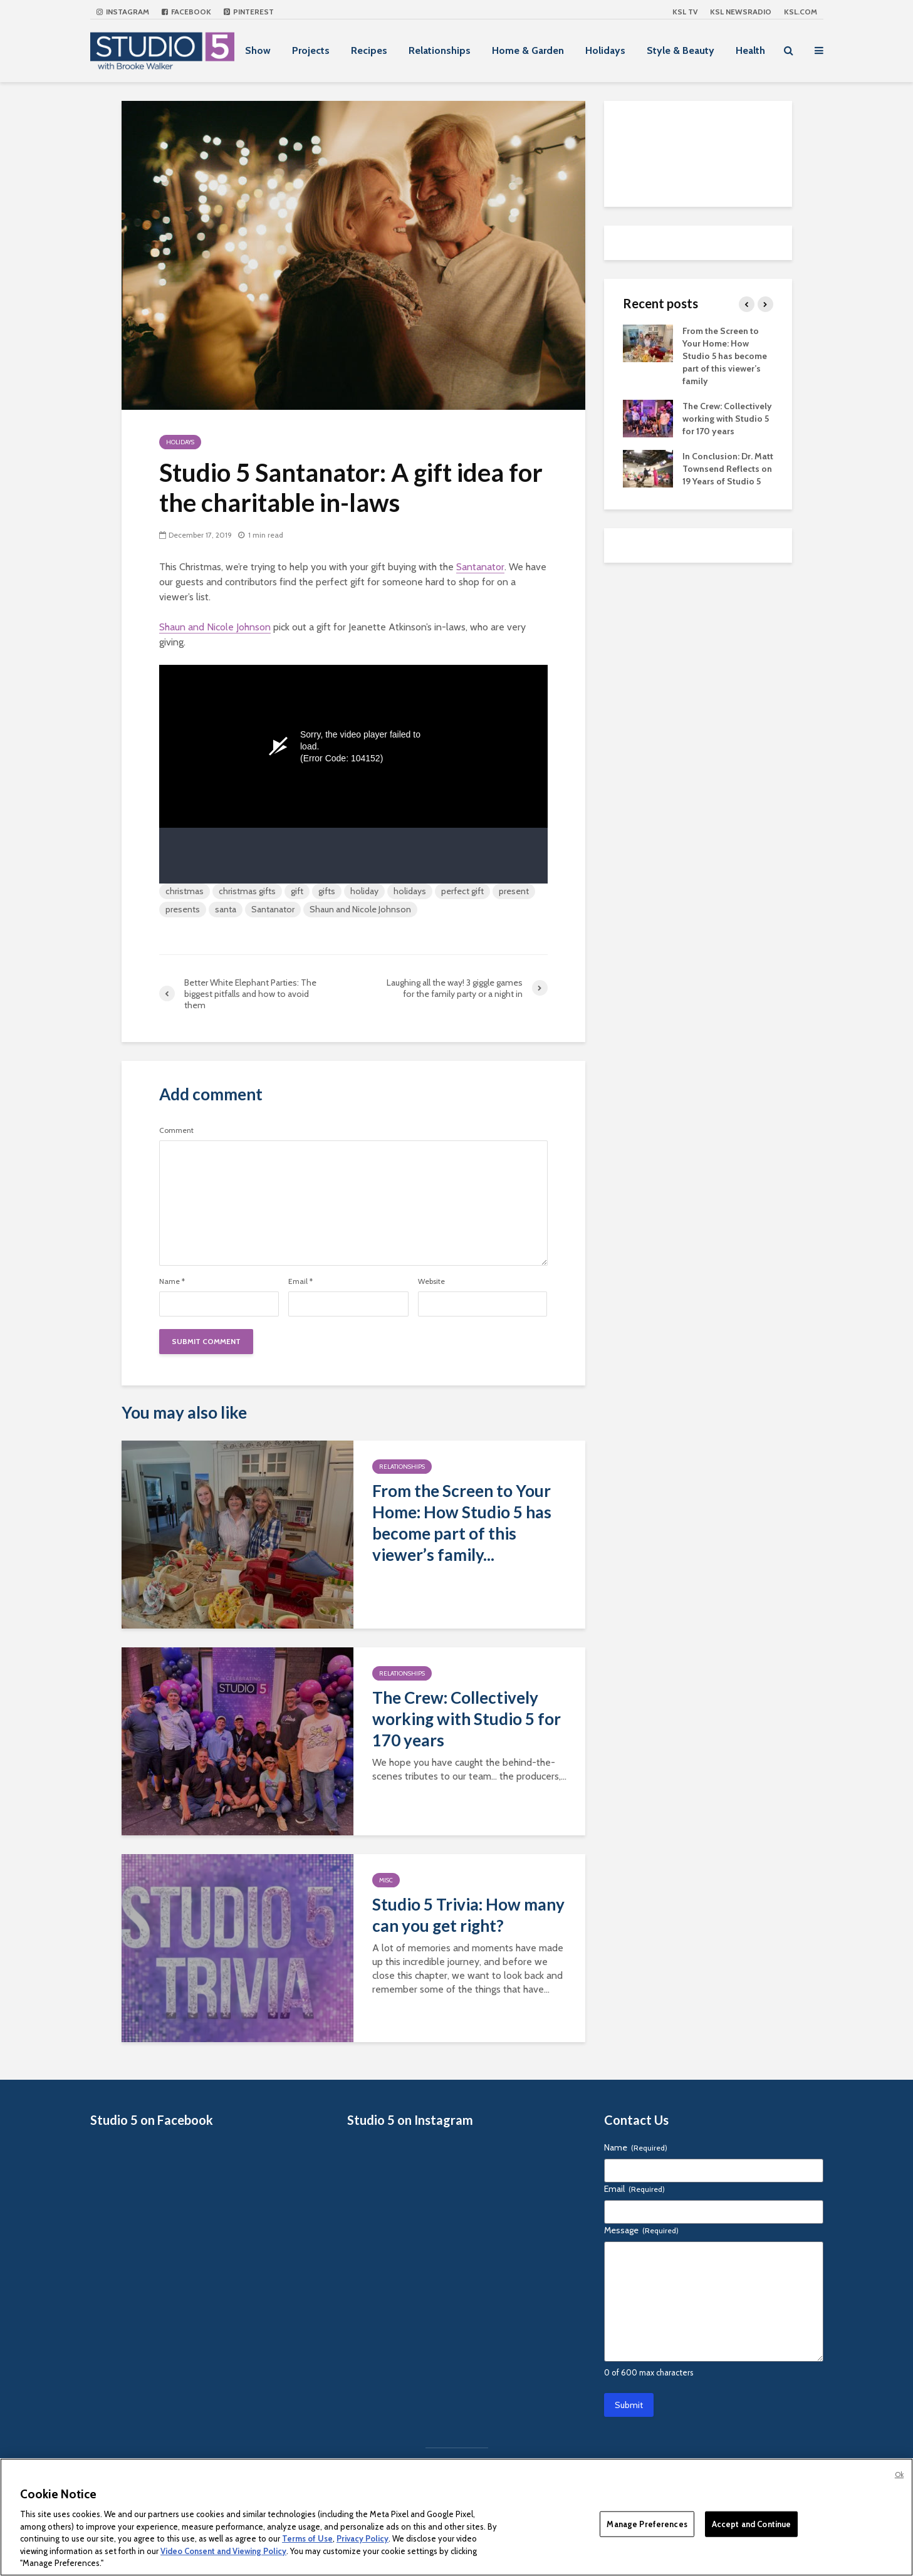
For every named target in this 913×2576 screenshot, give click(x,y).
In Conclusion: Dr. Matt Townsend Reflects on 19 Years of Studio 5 (727, 469)
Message (641, 2230)
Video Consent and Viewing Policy (223, 2551)
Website (431, 1281)
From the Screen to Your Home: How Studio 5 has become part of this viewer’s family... (461, 1523)
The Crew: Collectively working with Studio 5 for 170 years (466, 1718)
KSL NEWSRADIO (740, 11)
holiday (364, 891)
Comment (176, 1130)
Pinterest (249, 11)
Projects (311, 50)
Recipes (369, 50)
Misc (386, 1880)
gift (297, 891)
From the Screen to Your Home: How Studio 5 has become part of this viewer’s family (724, 356)
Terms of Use (307, 2538)
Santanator (480, 567)
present (514, 891)
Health (750, 50)
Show (258, 50)
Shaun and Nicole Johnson (215, 627)
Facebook (186, 11)
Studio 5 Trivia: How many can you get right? (468, 1915)
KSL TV (684, 11)
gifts (326, 891)
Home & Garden (528, 50)
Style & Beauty (680, 50)
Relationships (440, 50)
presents (182, 909)
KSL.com (800, 11)
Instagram (123, 11)
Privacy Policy (363, 2538)
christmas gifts (247, 891)
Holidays (605, 50)
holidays (410, 891)
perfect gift (462, 891)
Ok (899, 2474)
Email (300, 1281)
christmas (184, 891)
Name (172, 1281)
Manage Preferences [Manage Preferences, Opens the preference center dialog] (647, 2523)
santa (225, 909)
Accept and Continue (751, 2523)
